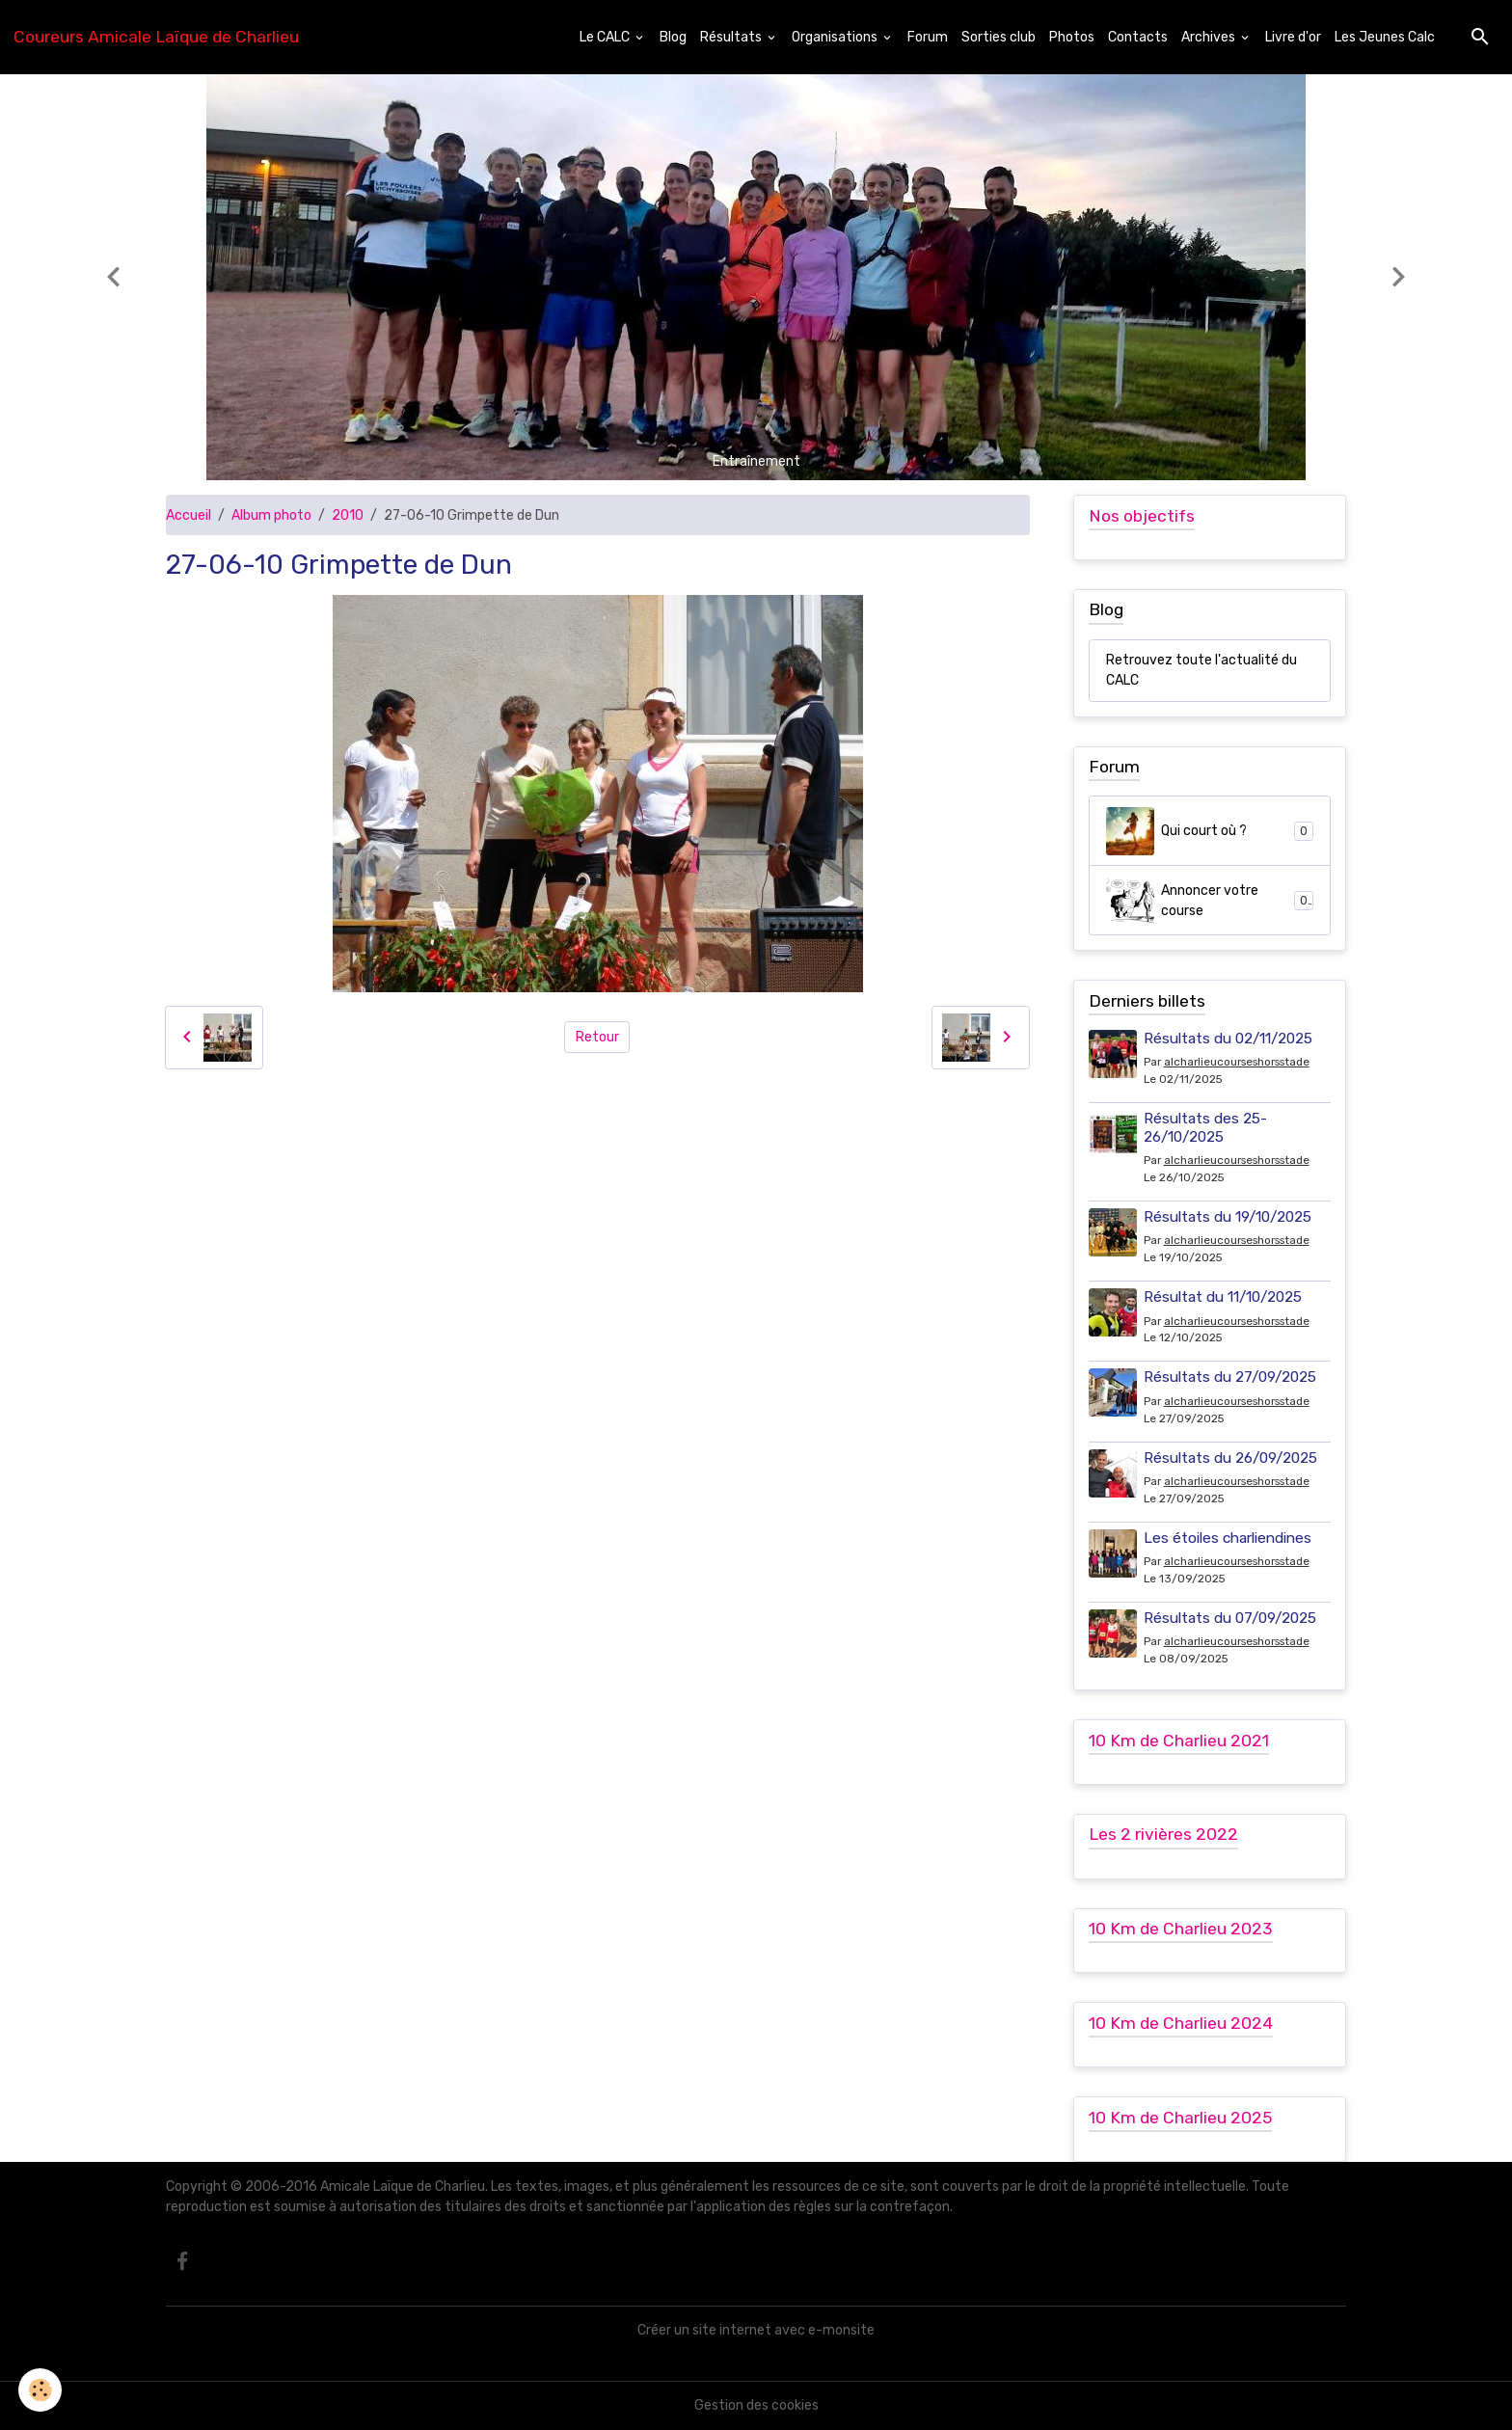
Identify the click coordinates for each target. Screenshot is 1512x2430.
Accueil (188, 515)
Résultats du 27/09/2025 (1230, 1377)
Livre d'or (1293, 37)
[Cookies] (41, 2390)
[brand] (156, 36)
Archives (1209, 37)
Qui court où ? (1209, 831)
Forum (927, 37)
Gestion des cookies (756, 2405)
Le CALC (606, 37)
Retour (597, 1037)
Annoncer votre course (1209, 901)
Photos (1071, 37)
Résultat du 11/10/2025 (1223, 1297)
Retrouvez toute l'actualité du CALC (1201, 670)
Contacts (1138, 37)
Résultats (732, 37)
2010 (348, 515)
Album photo (271, 515)
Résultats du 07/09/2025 (1230, 1618)
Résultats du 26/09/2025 (1230, 1458)
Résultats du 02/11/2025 (1228, 1038)
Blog (673, 37)
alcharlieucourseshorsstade (1237, 1061)
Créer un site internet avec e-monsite (756, 2330)
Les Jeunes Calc (1385, 37)
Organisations (836, 37)
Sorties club (998, 37)
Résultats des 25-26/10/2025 (1205, 1127)
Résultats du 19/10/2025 (1227, 1217)
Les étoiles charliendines (1227, 1538)
